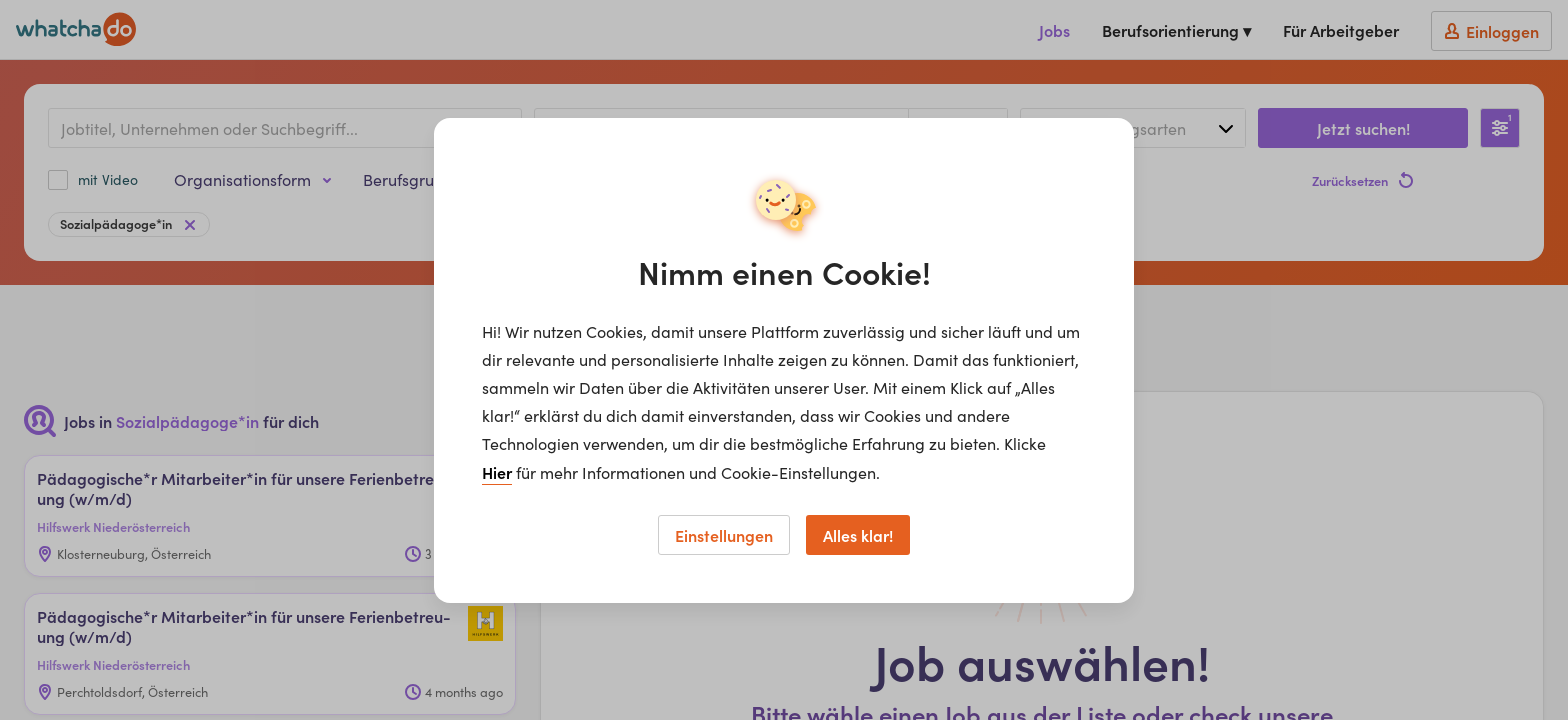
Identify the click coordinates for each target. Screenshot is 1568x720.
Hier (497, 472)
